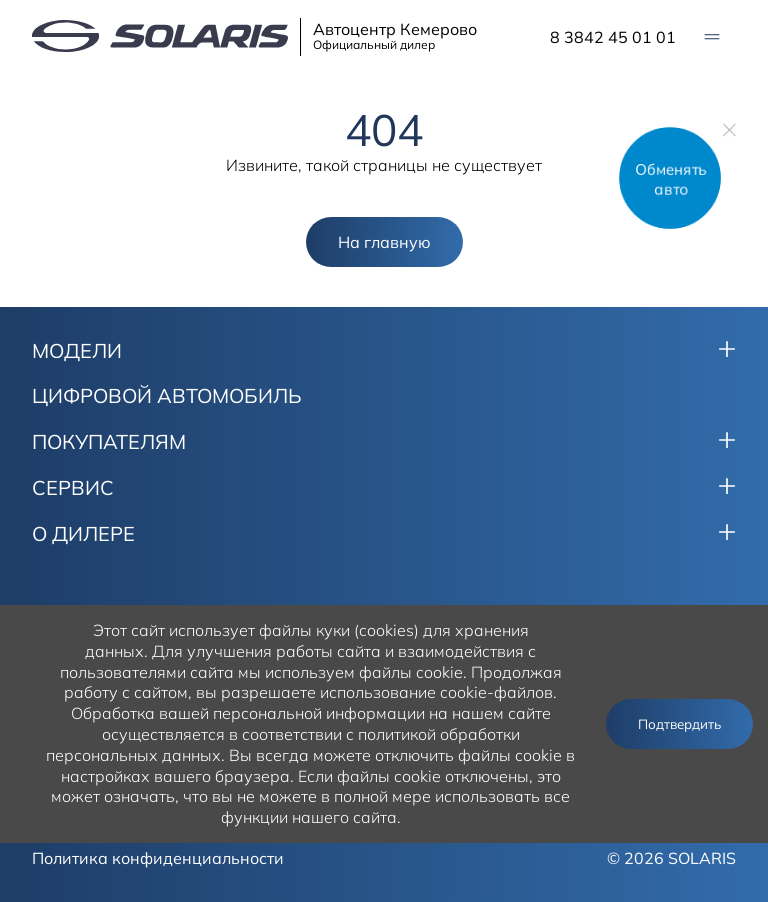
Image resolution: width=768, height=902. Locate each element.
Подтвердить (679, 724)
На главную (384, 242)
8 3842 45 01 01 (613, 37)
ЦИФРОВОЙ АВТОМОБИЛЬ (167, 396)
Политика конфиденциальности (158, 858)
